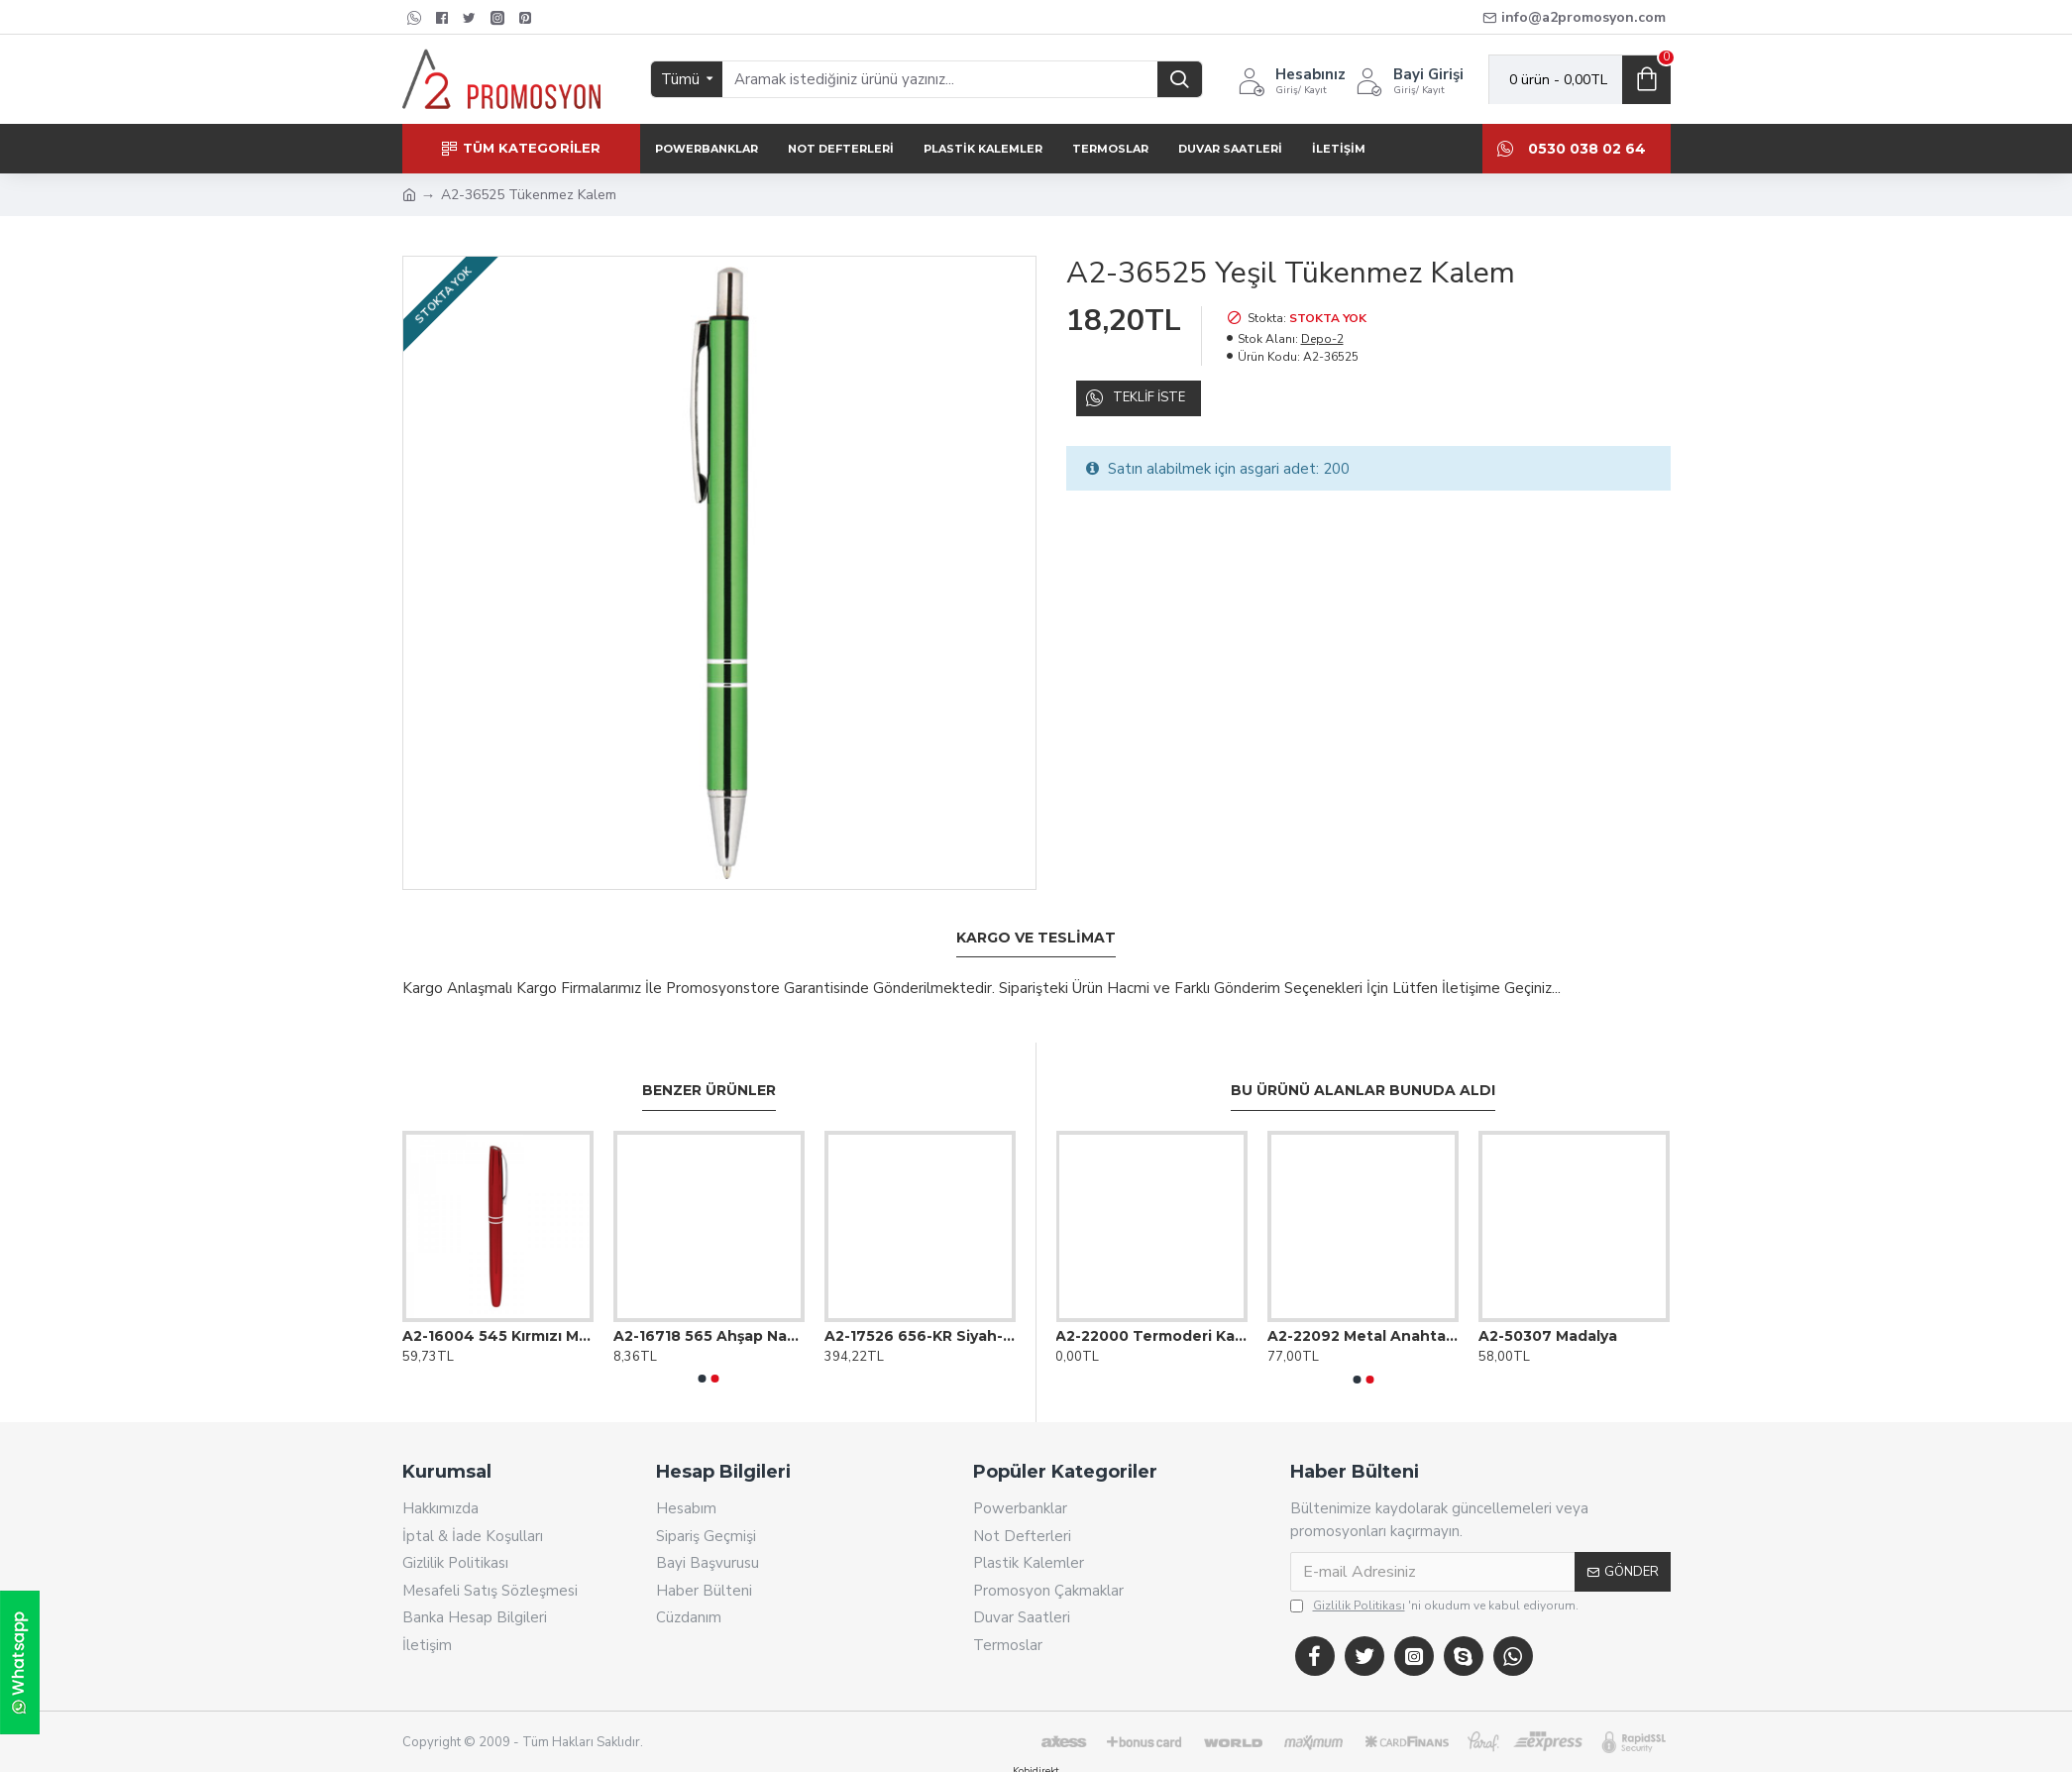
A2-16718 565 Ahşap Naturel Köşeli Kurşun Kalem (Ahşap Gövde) (709, 1312)
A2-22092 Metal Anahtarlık (1363, 1313)
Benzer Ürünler (709, 1067)
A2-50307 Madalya (1547, 1313)
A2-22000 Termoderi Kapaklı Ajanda (1151, 1313)
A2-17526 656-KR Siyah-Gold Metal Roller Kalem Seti (920, 1312)
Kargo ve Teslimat (1036, 938)
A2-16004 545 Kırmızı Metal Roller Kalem (498, 1312)
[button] (703, 1356)
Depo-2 (1322, 339)
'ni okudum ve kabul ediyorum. (1434, 1583)
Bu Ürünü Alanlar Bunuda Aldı (1363, 1067)
